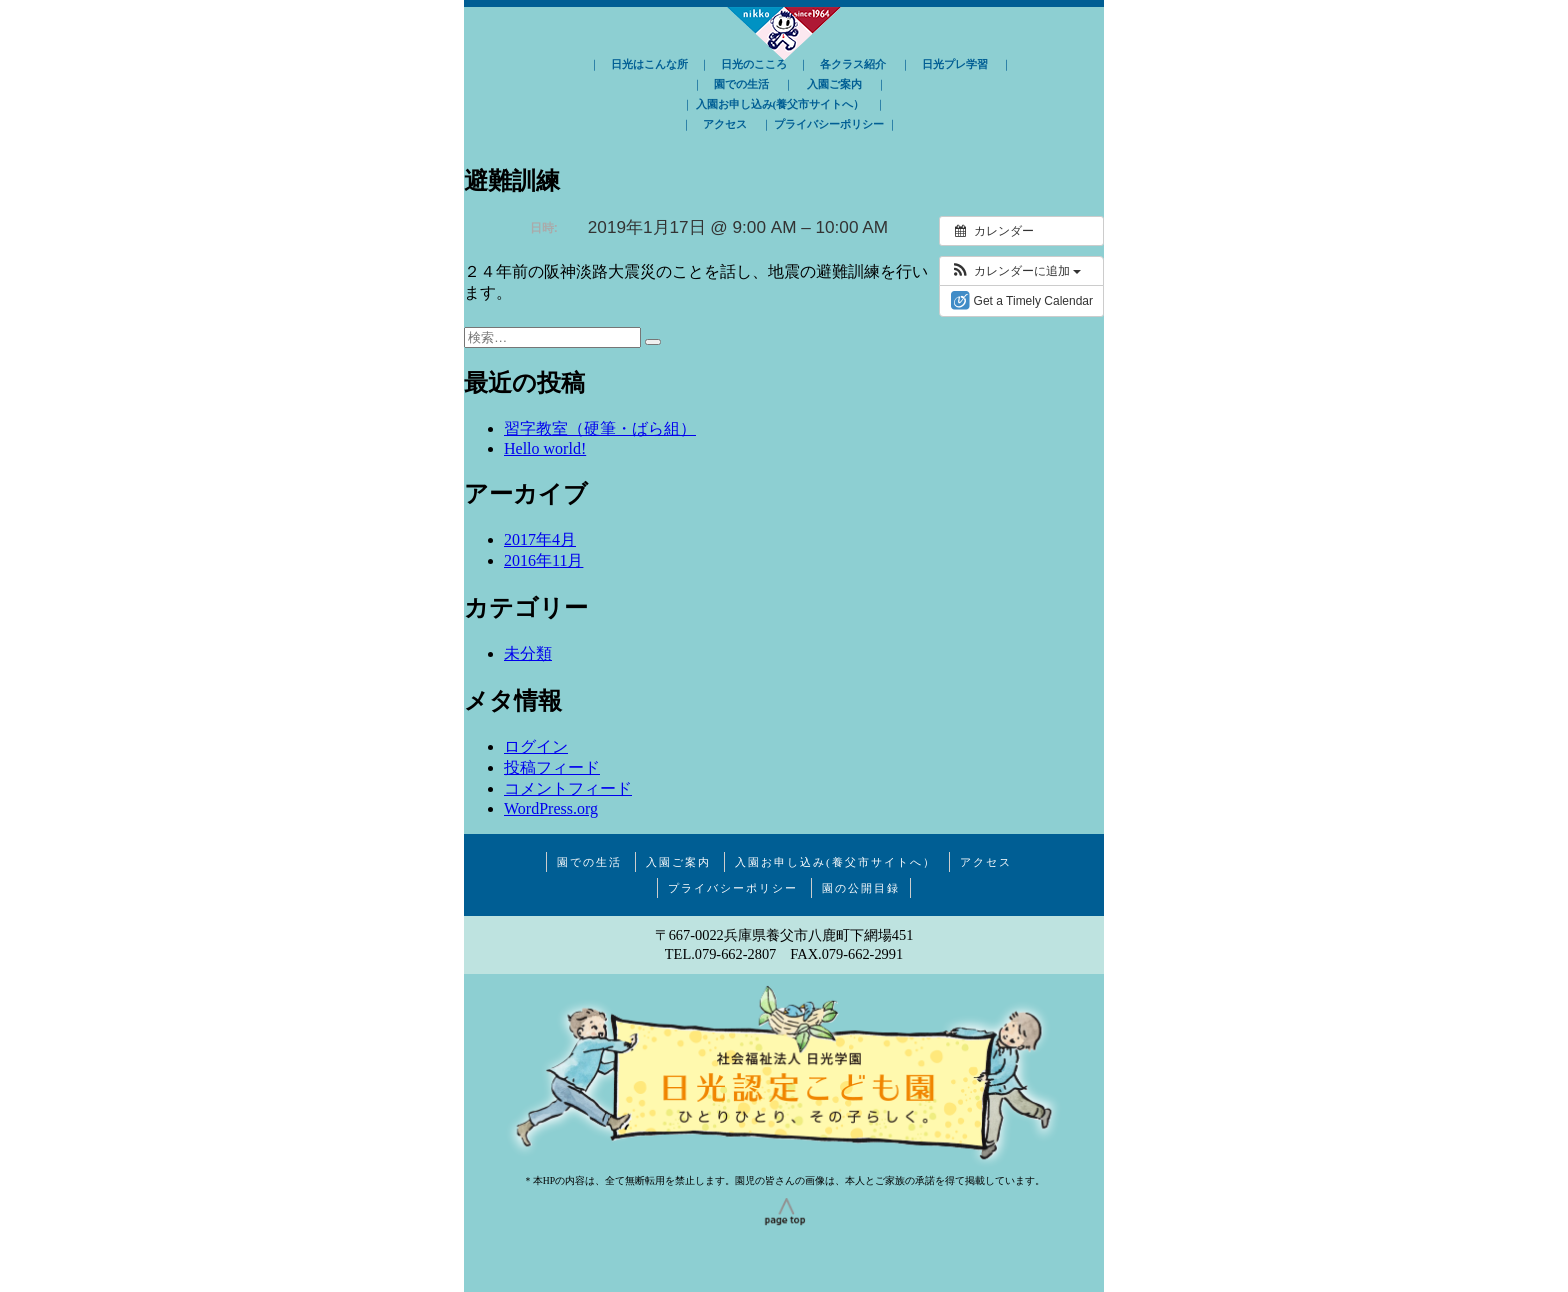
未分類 (528, 653)
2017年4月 (540, 539)
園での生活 (741, 84)
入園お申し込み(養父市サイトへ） (780, 104)
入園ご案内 (834, 84)
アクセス (725, 124)
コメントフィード (568, 788)
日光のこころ (754, 64)
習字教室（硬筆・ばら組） (600, 428)
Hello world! (545, 448)
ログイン (536, 746)
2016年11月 (543, 560)
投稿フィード (552, 767)
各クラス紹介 (853, 64)
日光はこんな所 (649, 64)
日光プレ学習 (955, 64)
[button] (1015, 271)
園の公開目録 (861, 888)
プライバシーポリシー (829, 124)
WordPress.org (551, 808)
